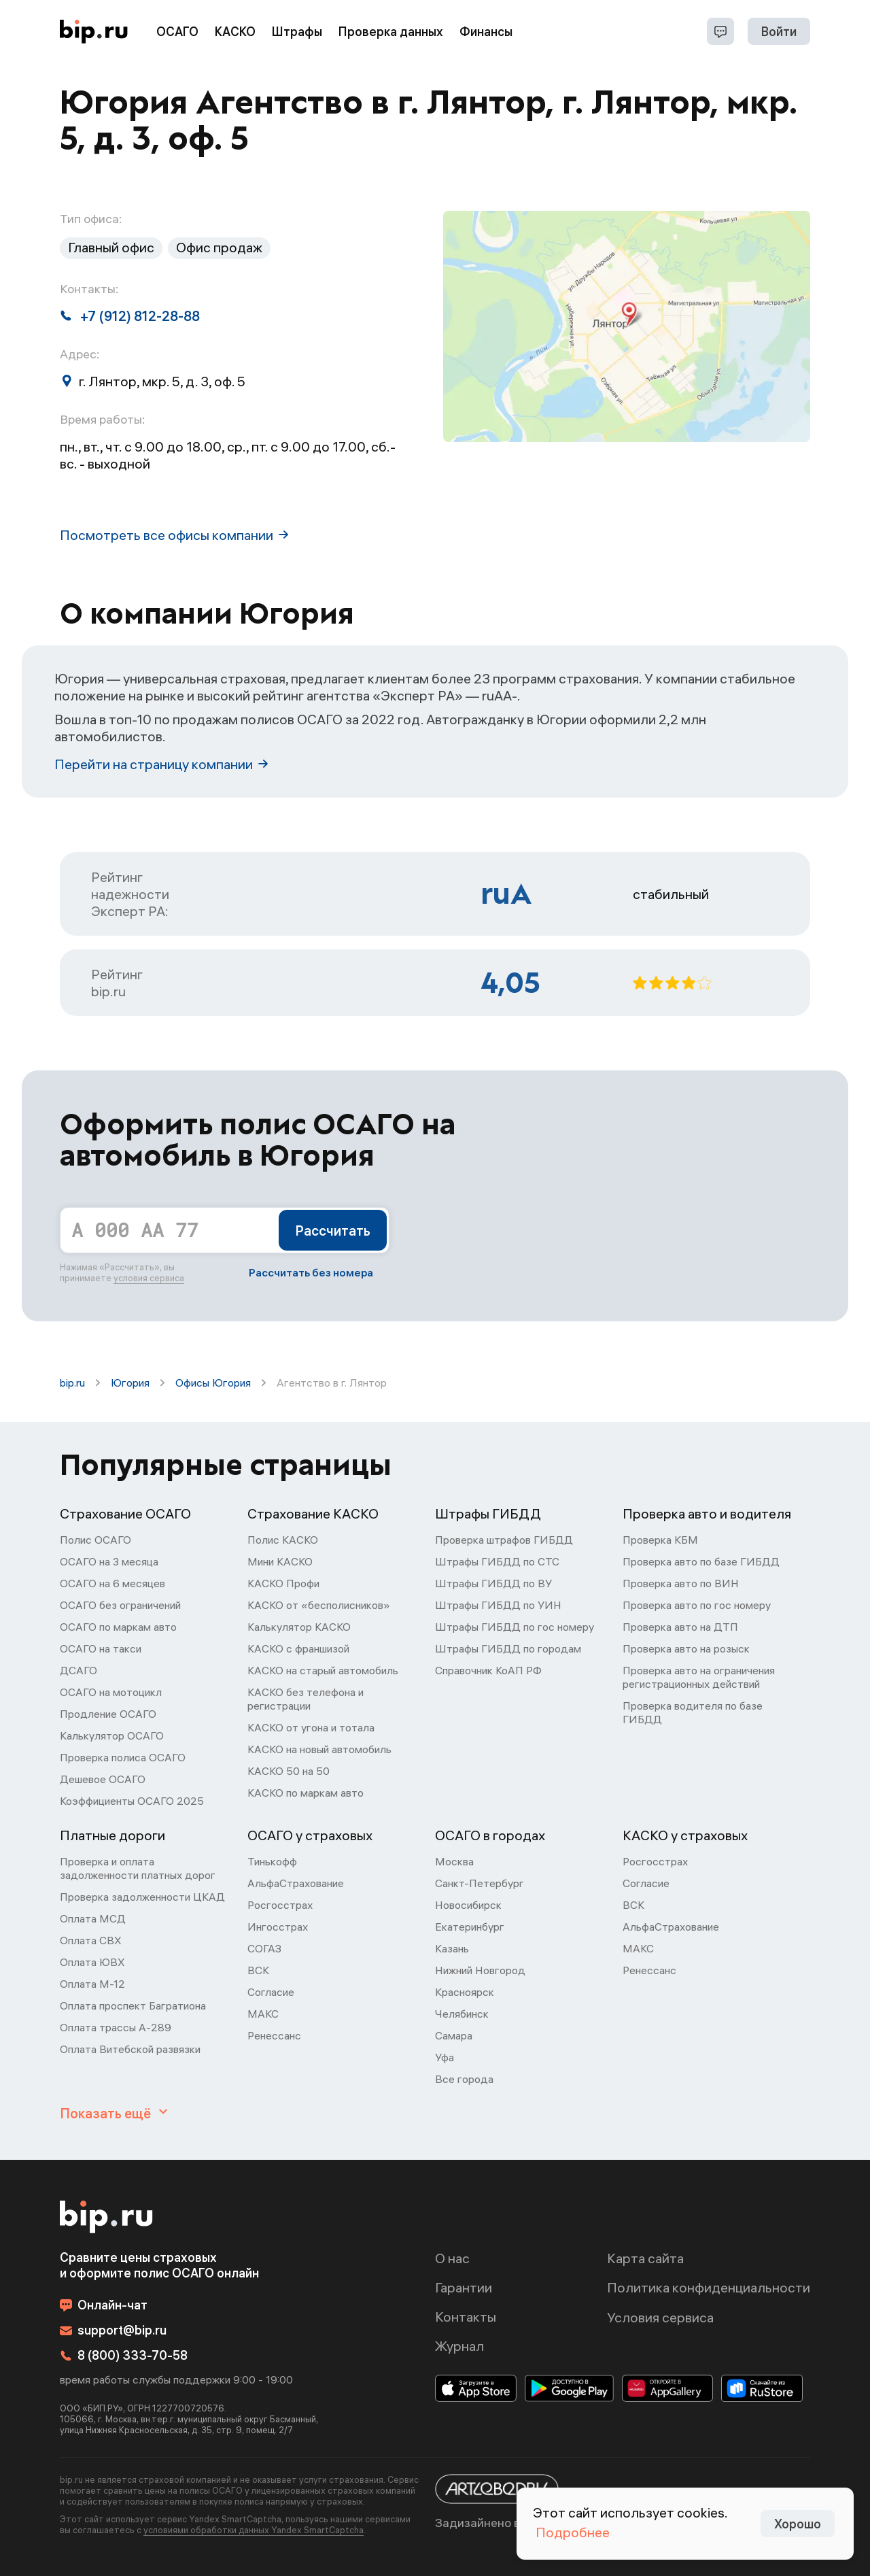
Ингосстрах (277, 1926)
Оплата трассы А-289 (115, 2027)
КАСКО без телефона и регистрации (305, 1698)
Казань (452, 1948)
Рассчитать (332, 1230)
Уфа (444, 2057)
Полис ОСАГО (95, 1539)
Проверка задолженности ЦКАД (142, 1896)
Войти (779, 31)
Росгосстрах (280, 1905)
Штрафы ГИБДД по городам (508, 1648)
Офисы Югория (213, 1382)
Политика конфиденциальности (708, 2287)
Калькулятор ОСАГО (112, 1735)
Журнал (459, 2345)
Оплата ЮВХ (92, 1962)
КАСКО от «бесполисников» (318, 1605)
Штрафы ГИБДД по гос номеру (514, 1626)
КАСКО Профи (283, 1583)
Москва (454, 1861)
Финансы (485, 31)
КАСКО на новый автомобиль (319, 1749)
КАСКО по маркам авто (305, 1792)
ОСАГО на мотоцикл (111, 1692)
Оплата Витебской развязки (130, 2049)
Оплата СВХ (91, 1940)
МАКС (263, 2013)
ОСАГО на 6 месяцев (112, 1583)
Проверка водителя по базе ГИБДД (693, 1712)
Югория (130, 1382)
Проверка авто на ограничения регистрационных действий (699, 1677)
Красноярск (464, 1992)
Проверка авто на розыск (686, 1648)
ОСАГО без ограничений (120, 1605)
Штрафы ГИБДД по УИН (498, 1605)
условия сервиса (149, 1277)
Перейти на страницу (161, 764)
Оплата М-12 (92, 1983)
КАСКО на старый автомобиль (322, 1670)
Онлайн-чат (103, 2305)
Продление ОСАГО (108, 1714)
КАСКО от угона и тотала (311, 1727)
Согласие (270, 1992)
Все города (464, 2079)
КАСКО (235, 31)
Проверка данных (390, 31)
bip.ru (72, 1382)
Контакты (465, 2316)
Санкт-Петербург (479, 1883)
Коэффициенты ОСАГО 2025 (132, 1801)
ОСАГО (177, 31)
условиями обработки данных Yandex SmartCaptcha (253, 2529)
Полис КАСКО (282, 1539)
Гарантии (463, 2287)
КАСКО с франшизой (298, 1648)
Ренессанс (274, 2035)
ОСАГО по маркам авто (118, 1626)
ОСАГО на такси (100, 1648)
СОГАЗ (264, 1948)
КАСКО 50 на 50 (288, 1771)
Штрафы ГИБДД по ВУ (493, 1583)
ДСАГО (78, 1670)
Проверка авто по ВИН (681, 1583)
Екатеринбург (469, 1926)
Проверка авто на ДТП (680, 1626)
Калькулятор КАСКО (299, 1626)
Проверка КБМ (660, 1539)
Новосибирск (468, 1905)
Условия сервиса (660, 2317)
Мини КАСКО (280, 1561)
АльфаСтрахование (295, 1883)
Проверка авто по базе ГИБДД (701, 1561)
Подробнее (573, 2532)
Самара (453, 2035)
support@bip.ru (113, 2330)
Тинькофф (272, 1861)
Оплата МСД (93, 1918)
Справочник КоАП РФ (488, 1670)
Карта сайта (645, 2258)
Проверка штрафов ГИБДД (504, 1539)
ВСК (258, 1970)
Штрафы (297, 31)
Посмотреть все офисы (174, 534)
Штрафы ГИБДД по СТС (497, 1561)
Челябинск (462, 2013)
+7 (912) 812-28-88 (130, 315)
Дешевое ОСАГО (102, 1779)
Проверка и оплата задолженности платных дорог (137, 1868)
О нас (452, 2258)
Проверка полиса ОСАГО (123, 1757)
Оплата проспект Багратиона (133, 2005)
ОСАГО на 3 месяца (109, 1561)
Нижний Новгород (480, 1970)
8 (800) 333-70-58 (124, 2355)
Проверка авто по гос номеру (697, 1605)
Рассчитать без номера (311, 1272)
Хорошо (797, 2524)
